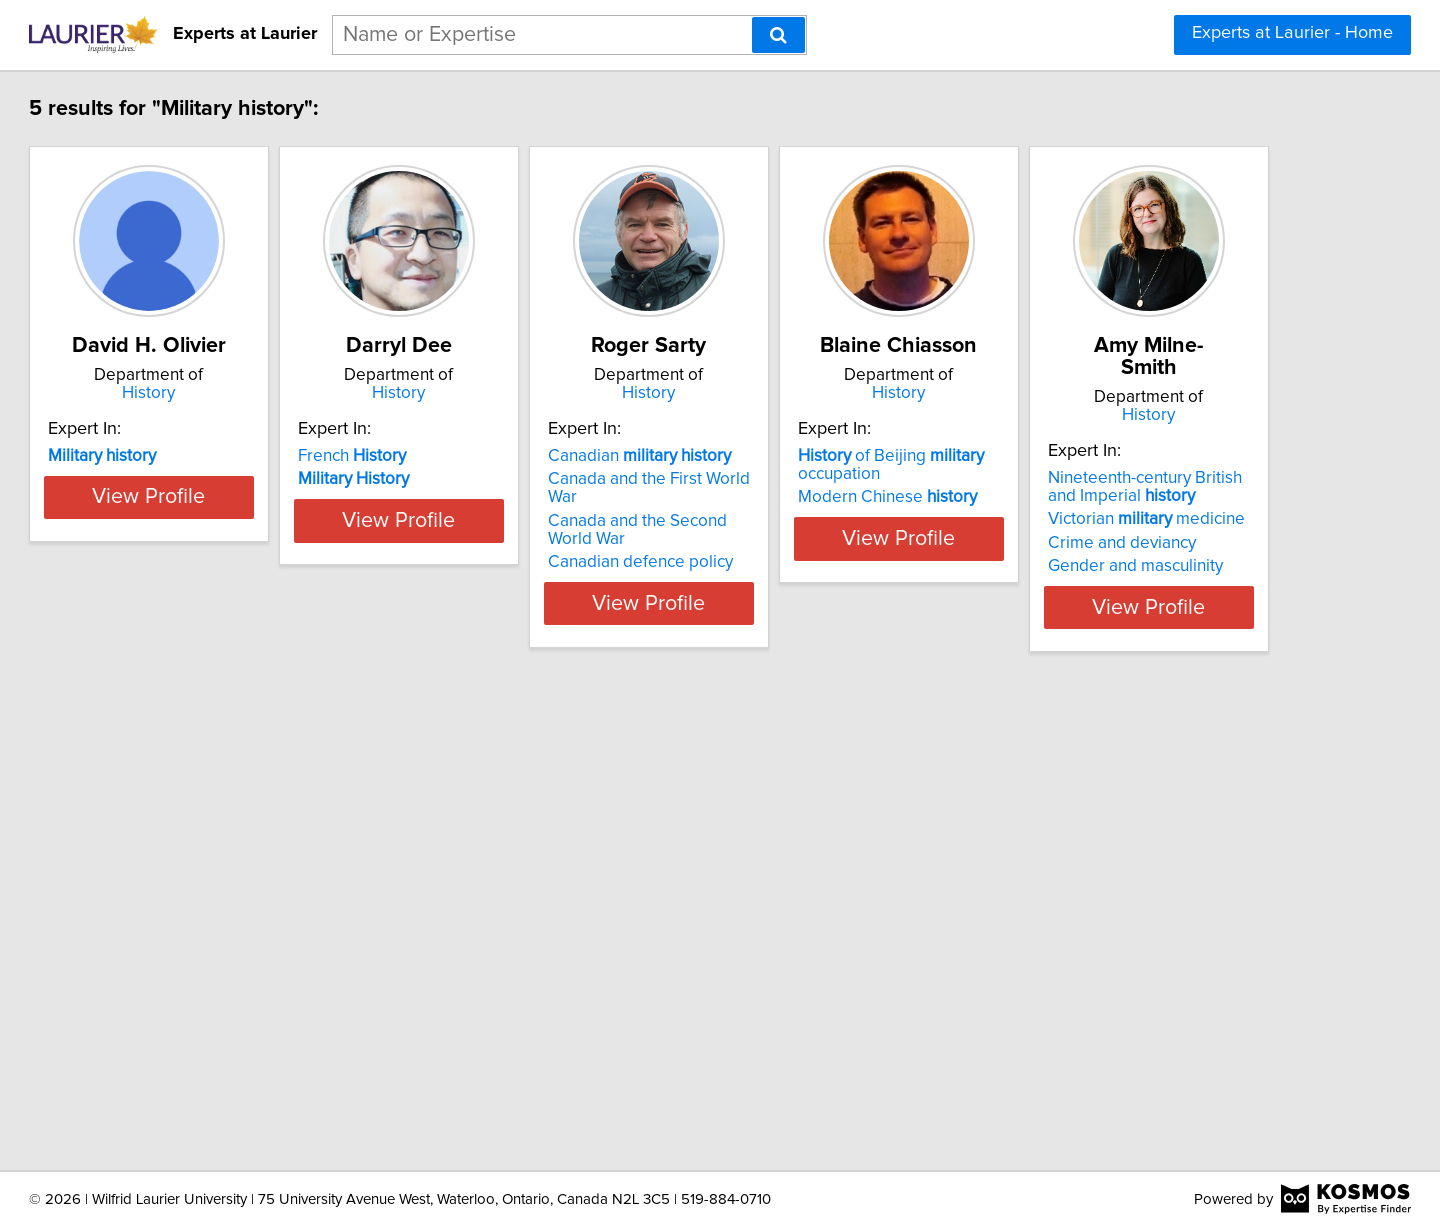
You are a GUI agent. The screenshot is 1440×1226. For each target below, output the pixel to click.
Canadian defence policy (831, 544)
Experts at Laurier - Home (1292, 33)
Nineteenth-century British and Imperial (252, 959)
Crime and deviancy (213, 1015)
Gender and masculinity (226, 1038)
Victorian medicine (237, 991)
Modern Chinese (1128, 497)
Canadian (830, 456)
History (265, 393)
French (493, 456)
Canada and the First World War (856, 479)
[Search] (778, 35)
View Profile (265, 585)
